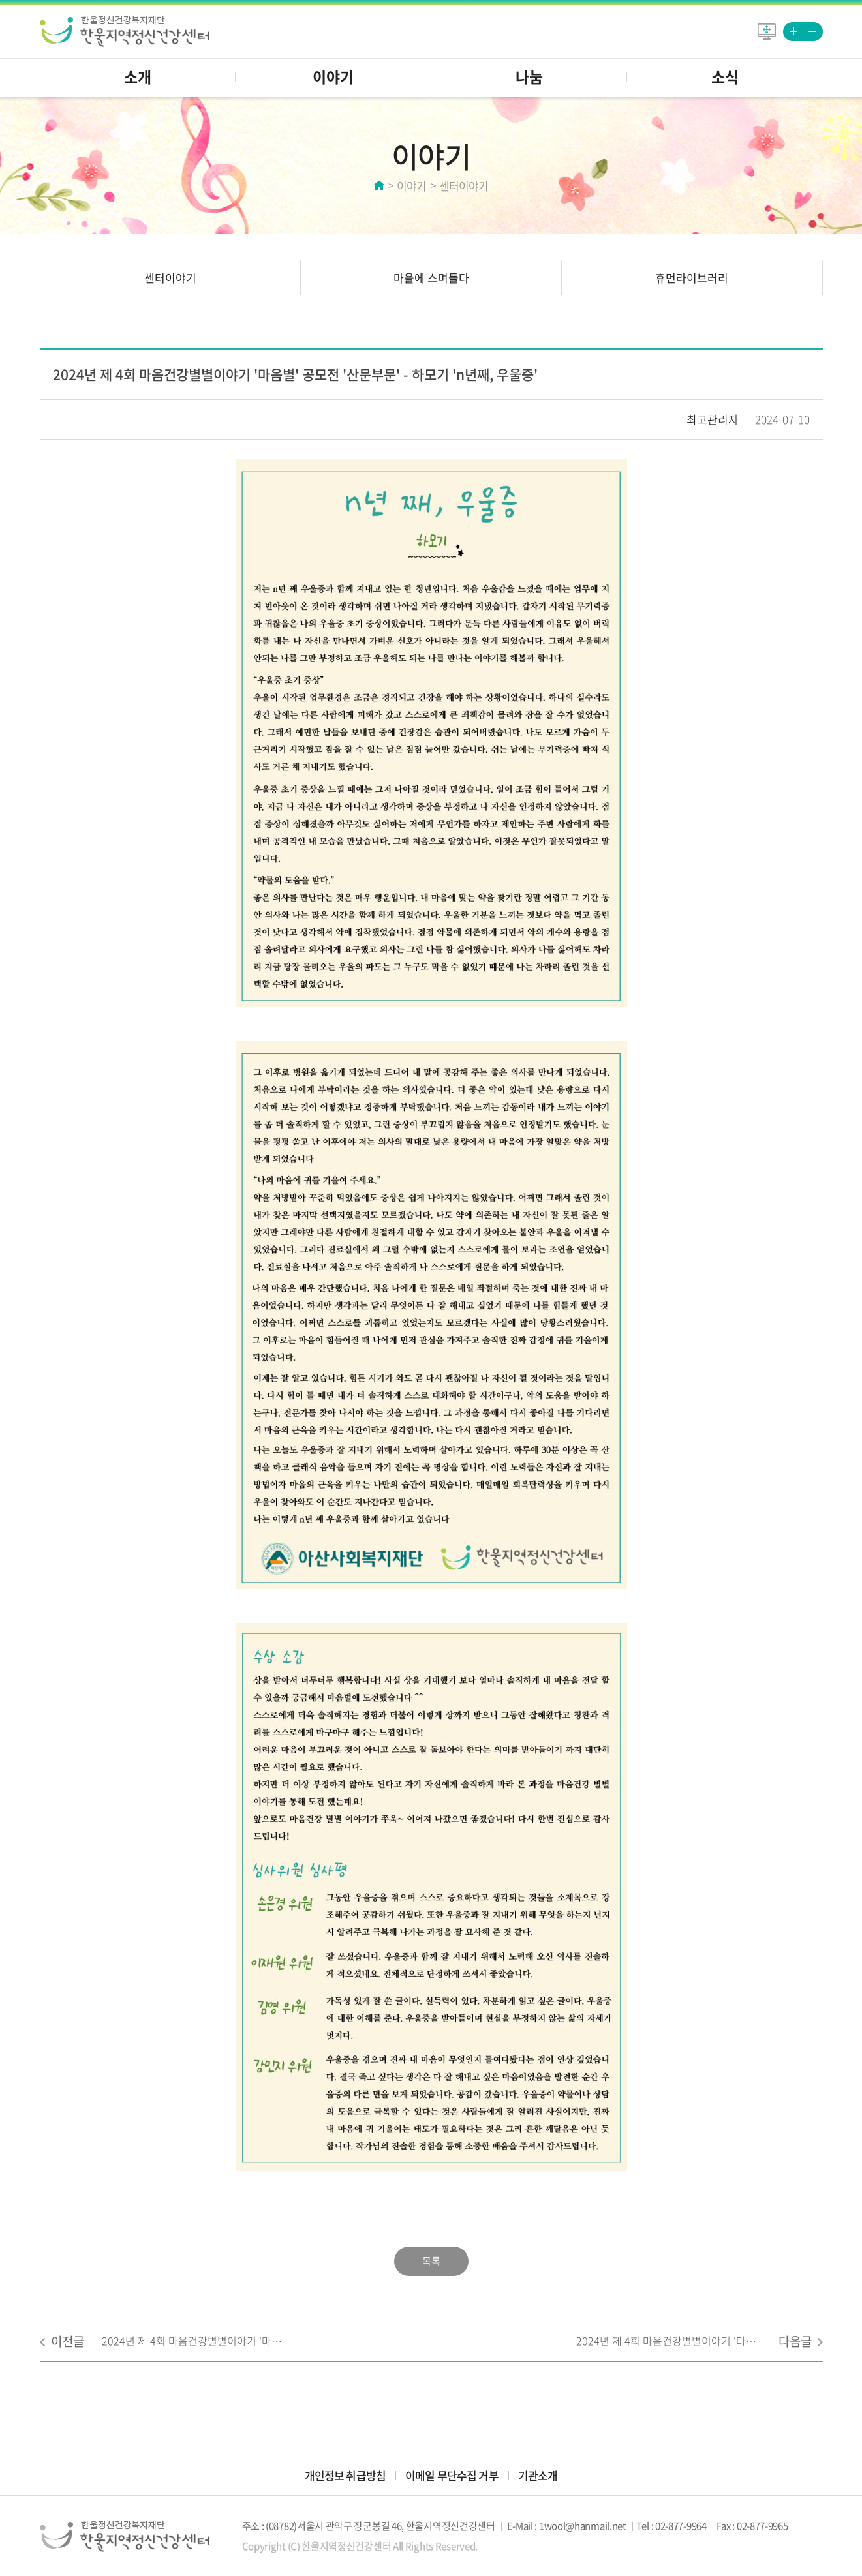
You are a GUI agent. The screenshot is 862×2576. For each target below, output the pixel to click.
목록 (431, 2261)
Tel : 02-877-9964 (671, 2526)
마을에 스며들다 (431, 277)
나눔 (529, 76)
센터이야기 (170, 277)
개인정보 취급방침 (345, 2475)
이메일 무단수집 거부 (452, 2475)
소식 (725, 76)
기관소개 (538, 2475)
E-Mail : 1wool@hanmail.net (566, 2526)
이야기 (333, 76)
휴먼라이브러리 (691, 277)
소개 (137, 76)
